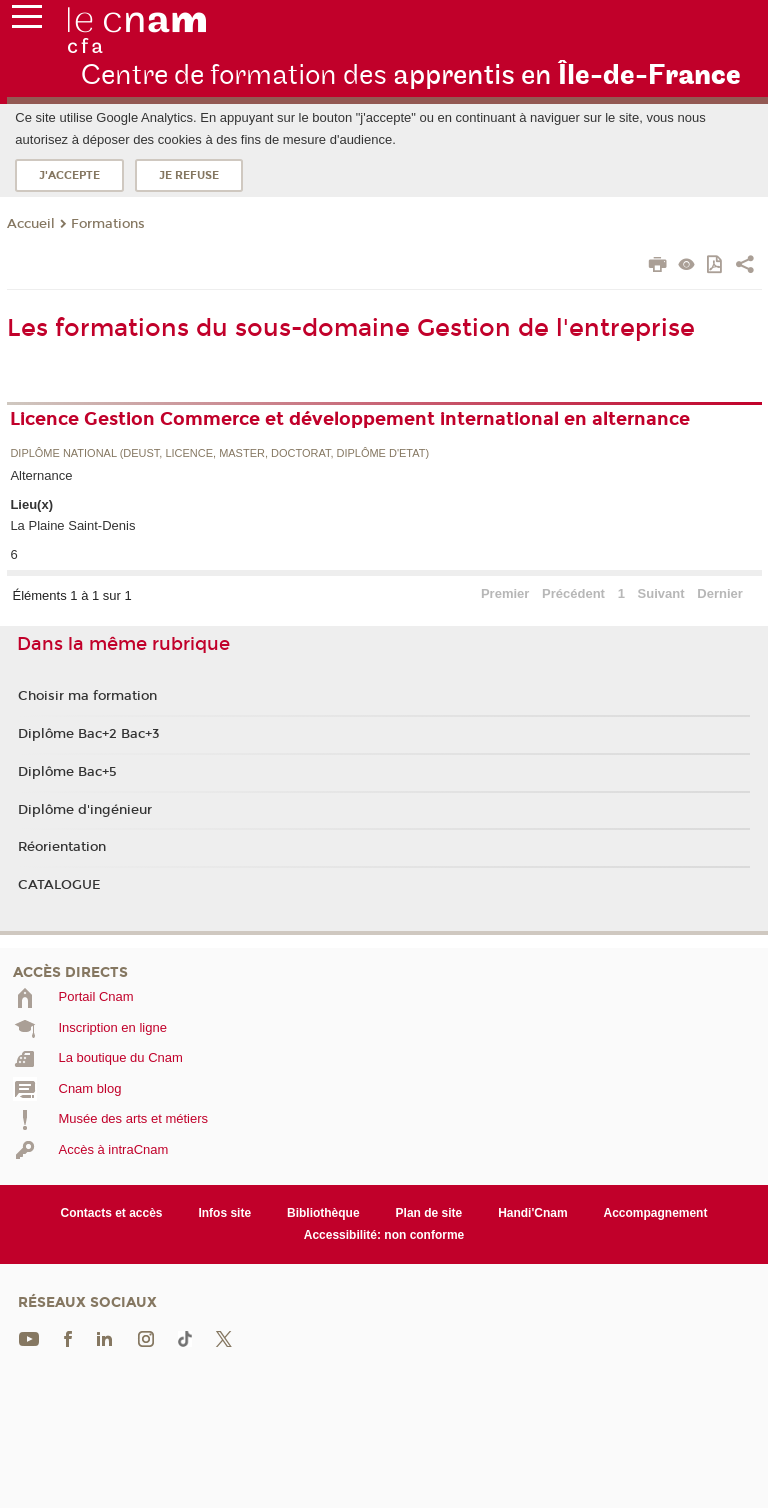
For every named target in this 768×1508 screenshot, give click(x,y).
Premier (505, 593)
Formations (108, 224)
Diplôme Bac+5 (67, 772)
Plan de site (429, 1213)
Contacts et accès (112, 1213)
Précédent (573, 593)
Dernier (720, 593)
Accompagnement (656, 1213)
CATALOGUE (59, 885)
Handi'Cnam (532, 1213)
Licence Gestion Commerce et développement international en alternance (350, 419)
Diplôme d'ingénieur (85, 810)
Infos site (224, 1213)
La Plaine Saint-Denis (72, 525)
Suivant (661, 593)
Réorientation (62, 847)
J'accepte (69, 175)
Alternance (41, 475)
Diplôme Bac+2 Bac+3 (89, 734)
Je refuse (189, 175)
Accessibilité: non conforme (384, 1235)
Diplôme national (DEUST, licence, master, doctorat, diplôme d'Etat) (219, 453)
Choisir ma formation (87, 696)
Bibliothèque (323, 1213)
